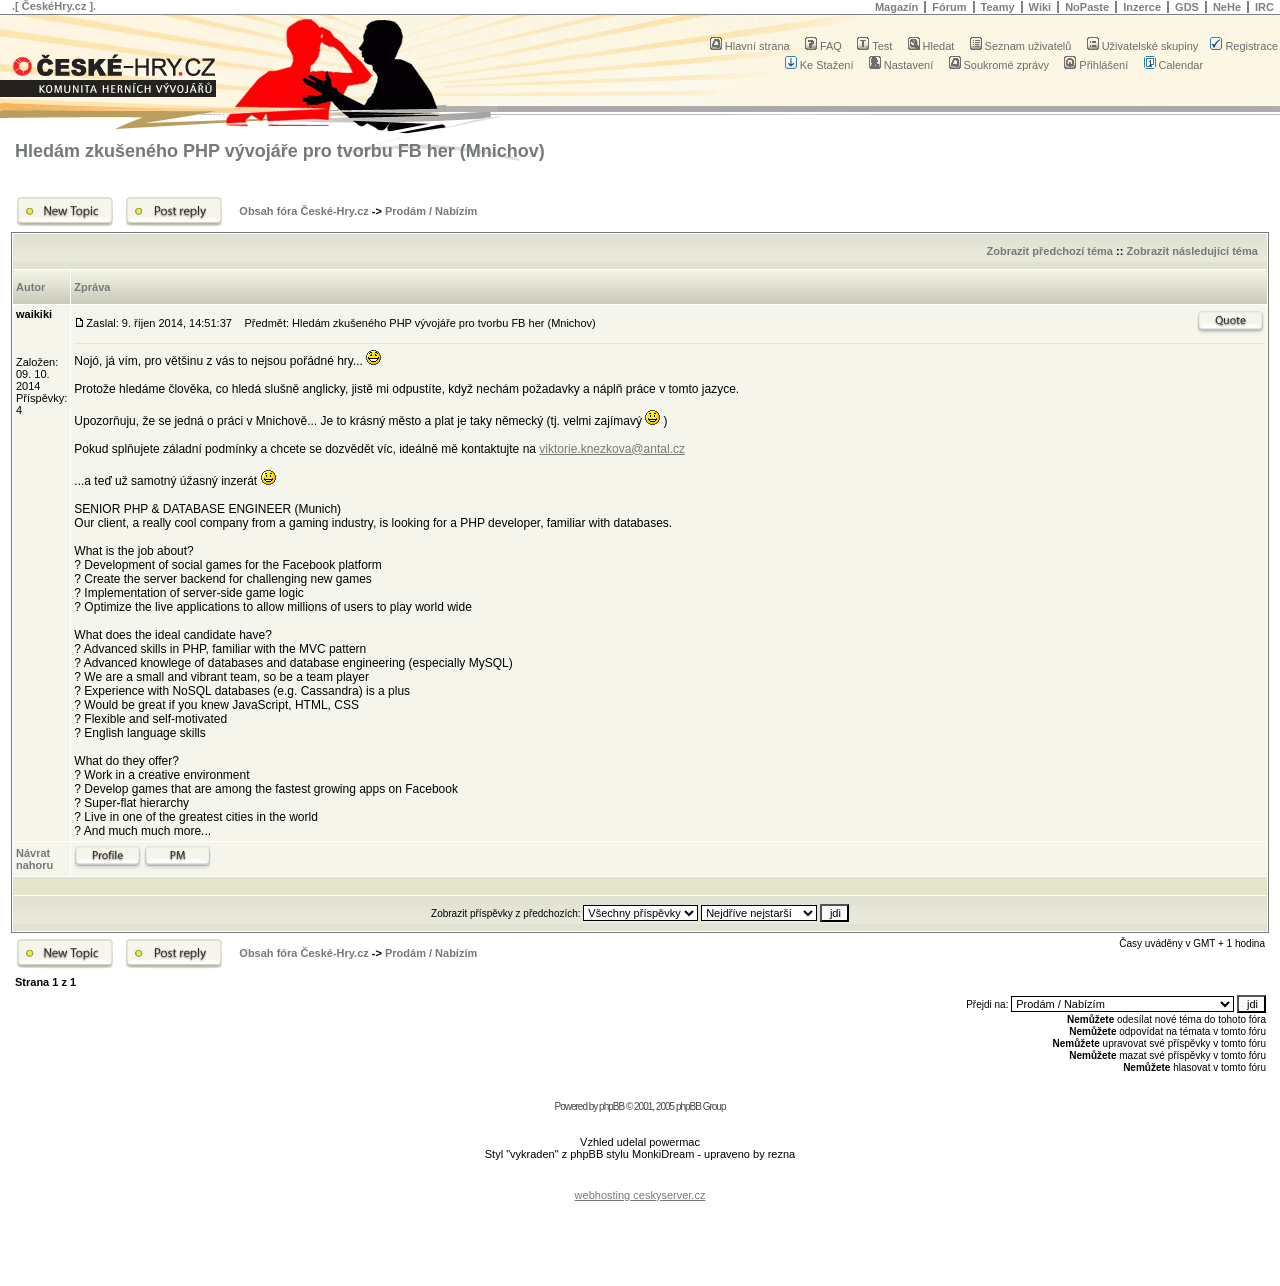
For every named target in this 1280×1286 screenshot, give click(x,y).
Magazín (896, 7)
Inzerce (1142, 7)
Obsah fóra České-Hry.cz (303, 211)
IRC (1264, 7)
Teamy (998, 7)
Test (874, 46)
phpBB (611, 1106)
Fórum (949, 7)
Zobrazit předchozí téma (1049, 251)
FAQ (823, 46)
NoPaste (1087, 7)
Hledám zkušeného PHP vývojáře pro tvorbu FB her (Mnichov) (280, 151)
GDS (1187, 7)
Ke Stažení (819, 65)
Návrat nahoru (34, 859)
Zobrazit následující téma (1191, 251)
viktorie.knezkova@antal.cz (612, 449)
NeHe (1227, 7)
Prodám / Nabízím (431, 211)
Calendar (1174, 65)
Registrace (1244, 46)
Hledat (931, 46)
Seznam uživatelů (1021, 46)
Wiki (1040, 7)
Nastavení (901, 65)
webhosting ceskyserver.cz (640, 1195)
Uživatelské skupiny (1143, 46)
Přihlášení (1096, 65)
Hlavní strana (750, 46)
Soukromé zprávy (999, 65)
